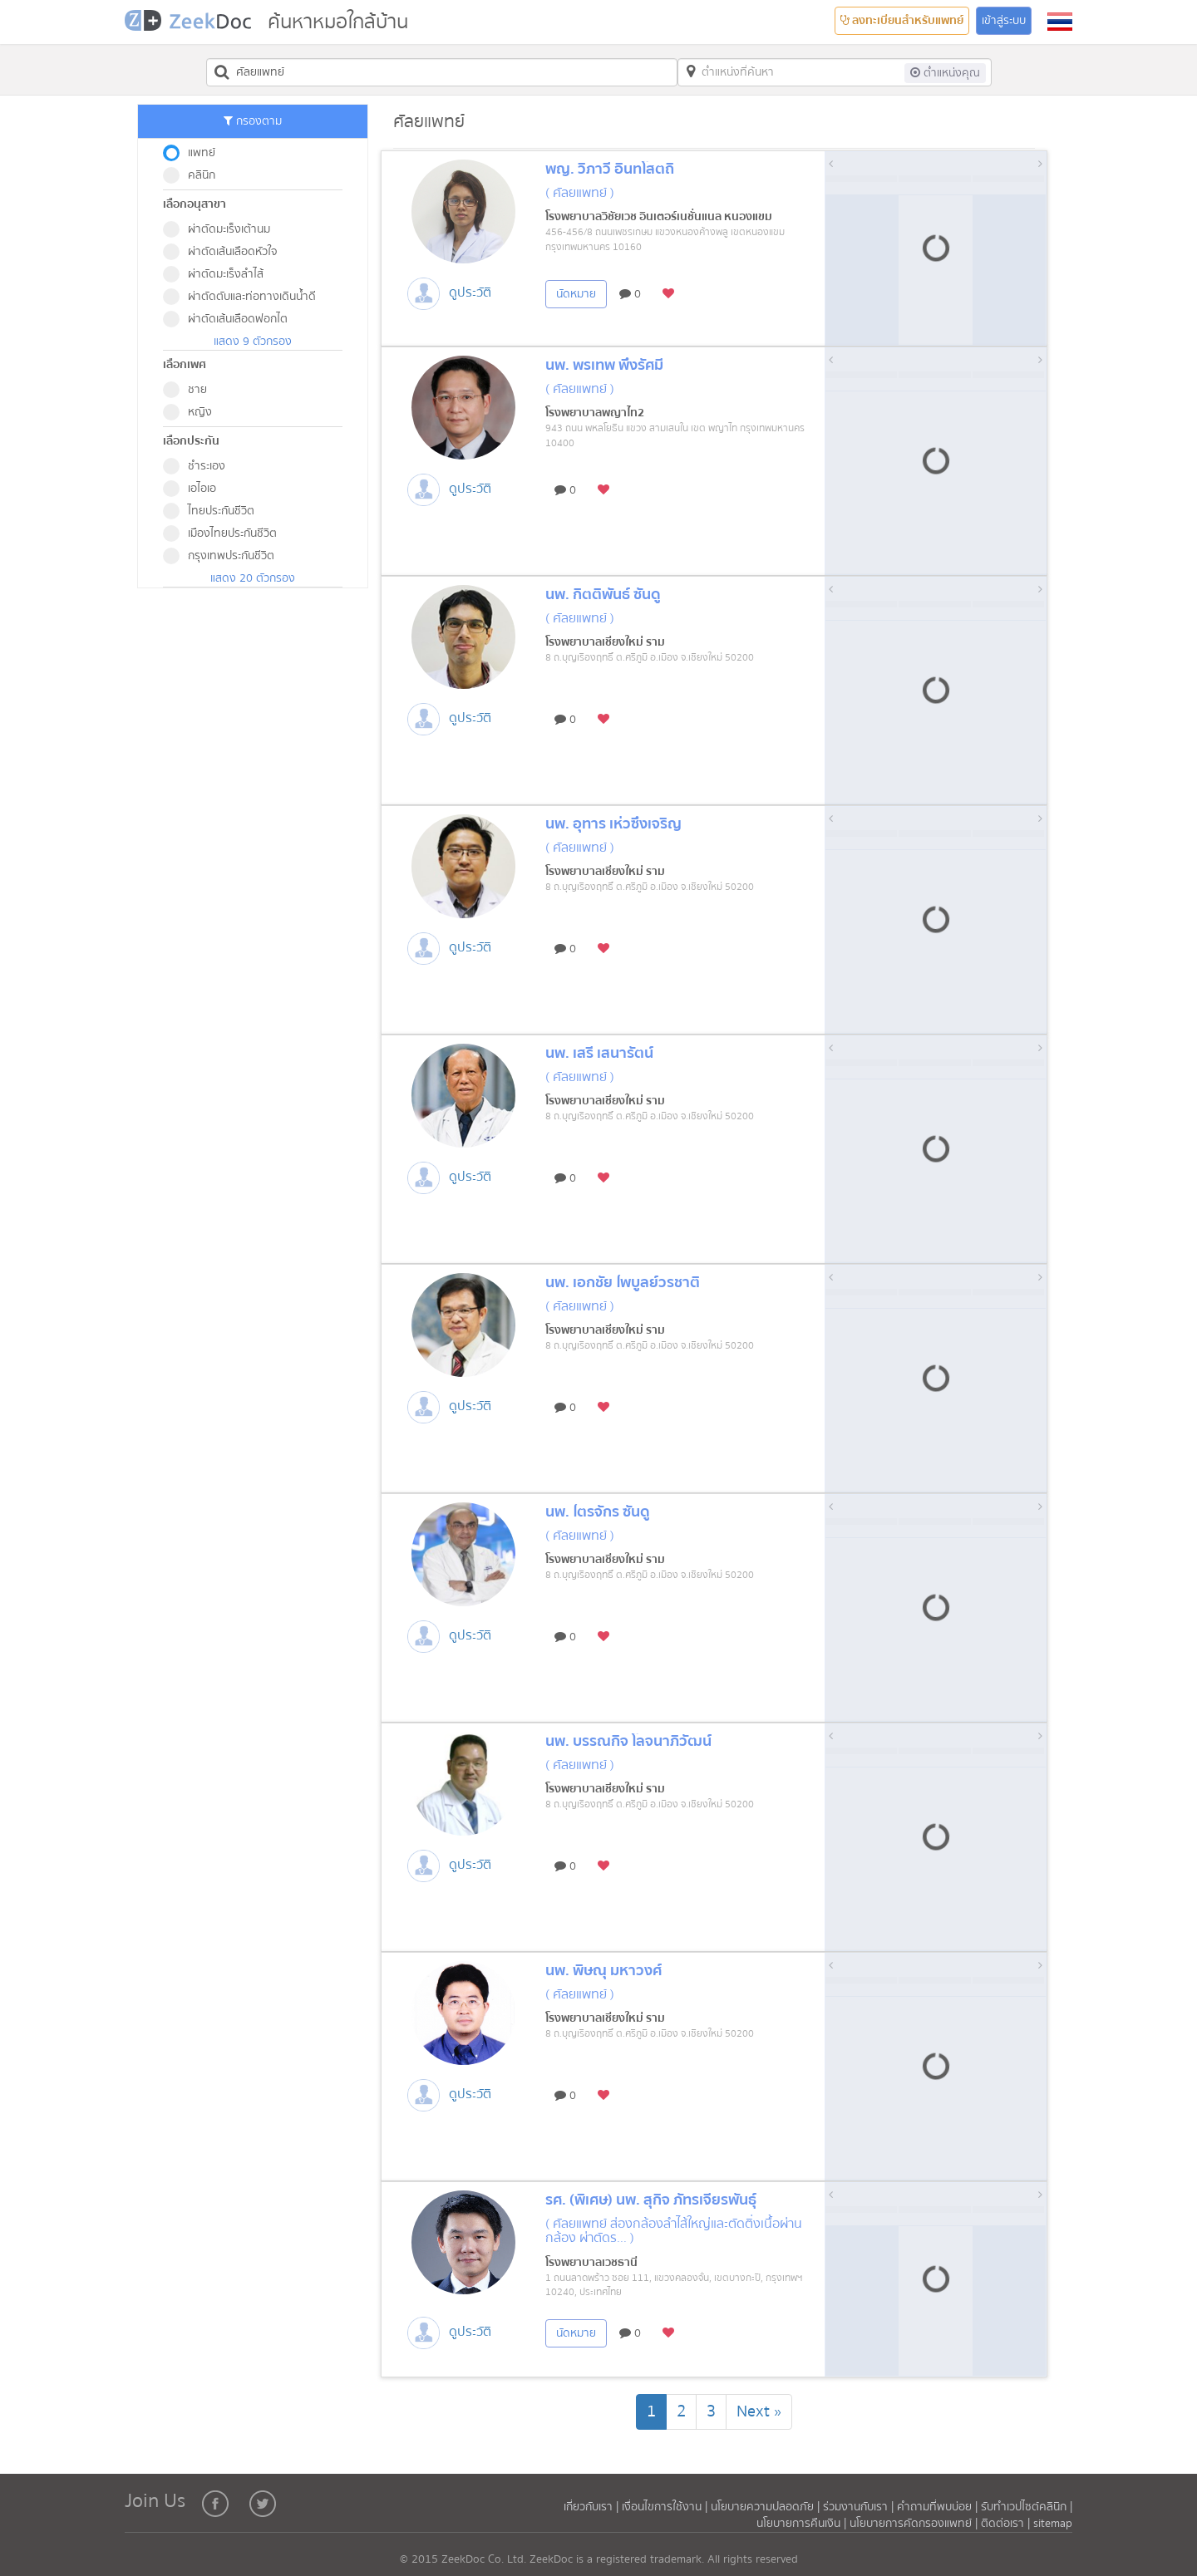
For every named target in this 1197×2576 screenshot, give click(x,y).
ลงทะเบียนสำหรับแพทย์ (901, 21)
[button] (1060, 21)
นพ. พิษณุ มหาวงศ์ (603, 1971)
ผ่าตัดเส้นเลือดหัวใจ (225, 251)
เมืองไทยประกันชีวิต (225, 533)
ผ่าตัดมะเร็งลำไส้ (218, 274)
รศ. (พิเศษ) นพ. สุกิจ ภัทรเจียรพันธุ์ (650, 2200)
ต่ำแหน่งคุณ (945, 73)
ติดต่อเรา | (1007, 2524)
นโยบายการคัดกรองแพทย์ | (915, 2524)
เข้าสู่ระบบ (1004, 21)
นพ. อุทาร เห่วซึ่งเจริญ (613, 824)
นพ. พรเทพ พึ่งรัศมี (604, 365)
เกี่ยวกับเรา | (593, 2507)
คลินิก (194, 175)
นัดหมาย (576, 294)
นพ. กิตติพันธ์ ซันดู (603, 595)
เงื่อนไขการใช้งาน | (666, 2507)
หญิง (193, 412)
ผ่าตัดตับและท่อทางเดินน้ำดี (245, 296)
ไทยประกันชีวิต (214, 511)
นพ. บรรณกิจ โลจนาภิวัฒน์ (628, 1741)
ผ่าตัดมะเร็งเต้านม (222, 229)
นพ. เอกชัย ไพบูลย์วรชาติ (622, 1283)
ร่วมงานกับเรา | (858, 2507)
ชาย (190, 389)
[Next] (759, 2412)
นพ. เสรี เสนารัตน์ (599, 1053)
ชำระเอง (199, 466)
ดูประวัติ (470, 292)
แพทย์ (194, 153)
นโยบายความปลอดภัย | (767, 2507)
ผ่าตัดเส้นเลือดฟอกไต (230, 319)
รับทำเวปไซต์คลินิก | (1026, 2507)
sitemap (1052, 2524)
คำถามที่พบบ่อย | (937, 2507)
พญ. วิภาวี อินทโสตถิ (609, 169)
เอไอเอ (195, 488)
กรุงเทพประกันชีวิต (224, 556)
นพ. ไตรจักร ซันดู (597, 1512)
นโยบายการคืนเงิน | (803, 2524)
